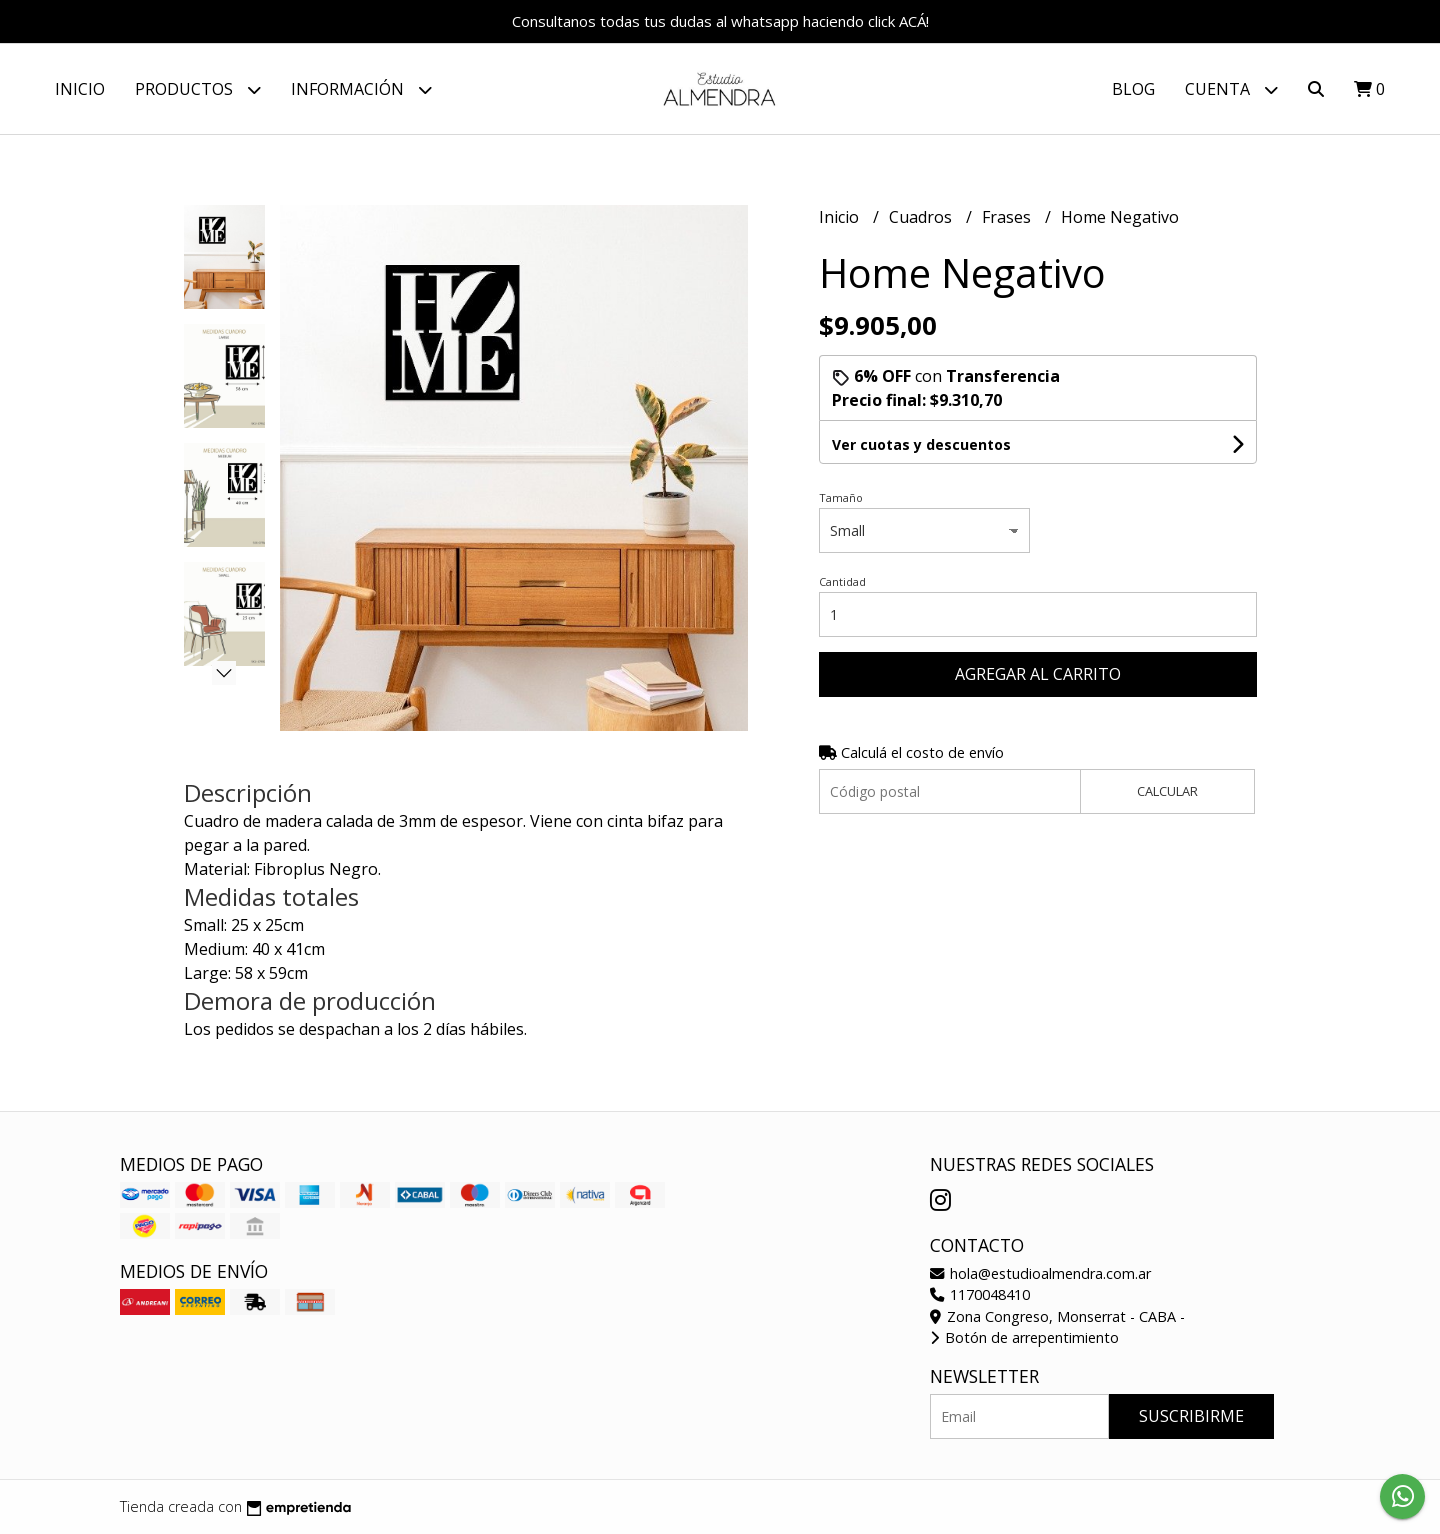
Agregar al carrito (1038, 674)
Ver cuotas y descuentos (921, 444)
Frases (1008, 217)
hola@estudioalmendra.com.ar (1040, 1273)
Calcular (1167, 791)
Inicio (80, 89)
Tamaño (841, 497)
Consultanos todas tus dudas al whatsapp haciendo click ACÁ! (720, 21)
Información (361, 89)
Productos (198, 89)
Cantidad (842, 581)
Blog (1133, 89)
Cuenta (1231, 89)
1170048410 (980, 1294)
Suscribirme (1191, 1416)
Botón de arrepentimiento (1024, 1337)
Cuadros (922, 217)
